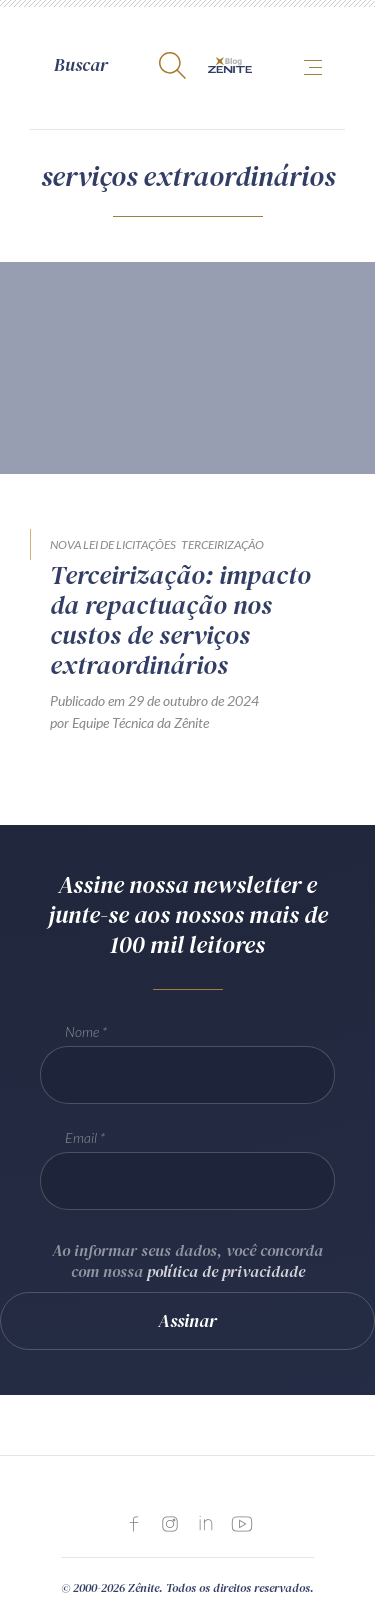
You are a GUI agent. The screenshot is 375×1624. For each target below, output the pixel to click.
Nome (82, 1031)
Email (81, 1137)
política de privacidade (226, 1271)
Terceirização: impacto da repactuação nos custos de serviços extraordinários (180, 620)
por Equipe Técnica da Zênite (129, 722)
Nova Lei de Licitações (113, 544)
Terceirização (222, 544)
